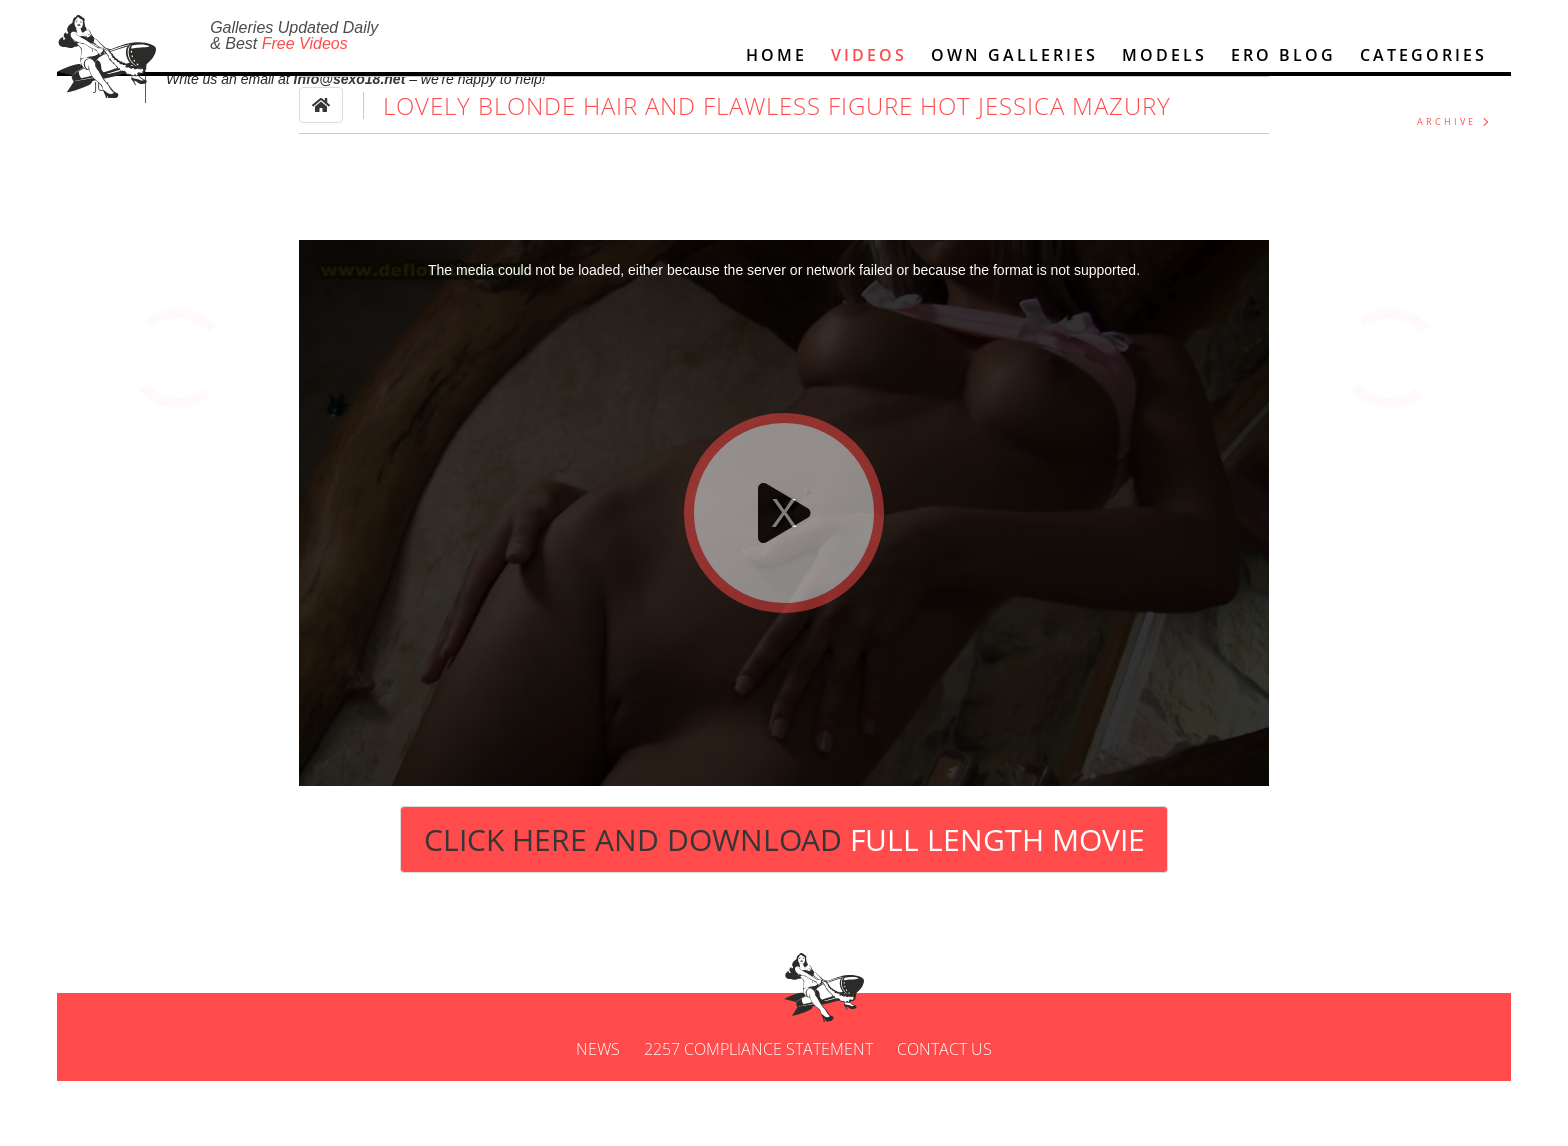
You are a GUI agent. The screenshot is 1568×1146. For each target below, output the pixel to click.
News (598, 1114)
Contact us (944, 1114)
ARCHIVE (1446, 186)
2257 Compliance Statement (758, 1114)
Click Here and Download (784, 904)
